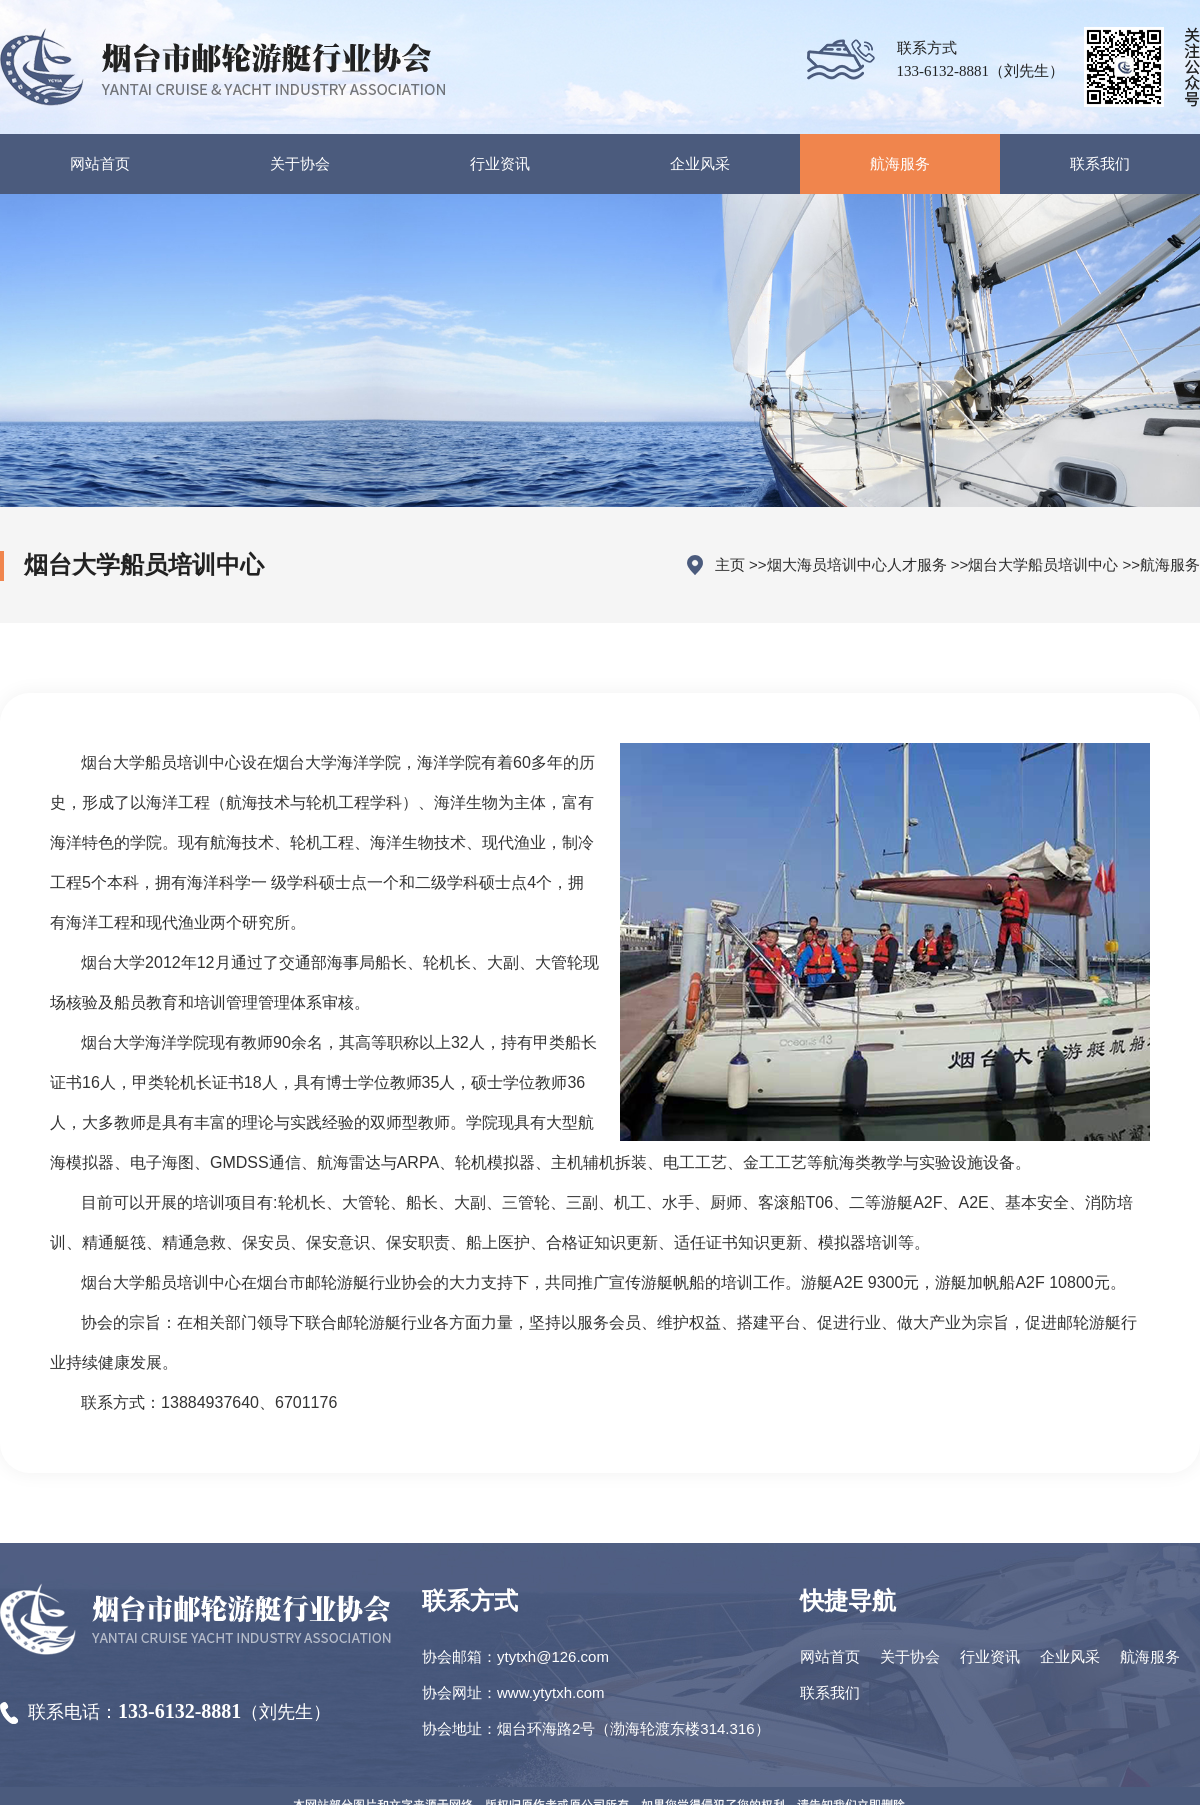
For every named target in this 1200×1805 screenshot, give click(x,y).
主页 (730, 564)
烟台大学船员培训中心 (1043, 564)
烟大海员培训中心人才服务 (857, 564)
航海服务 (1170, 564)
